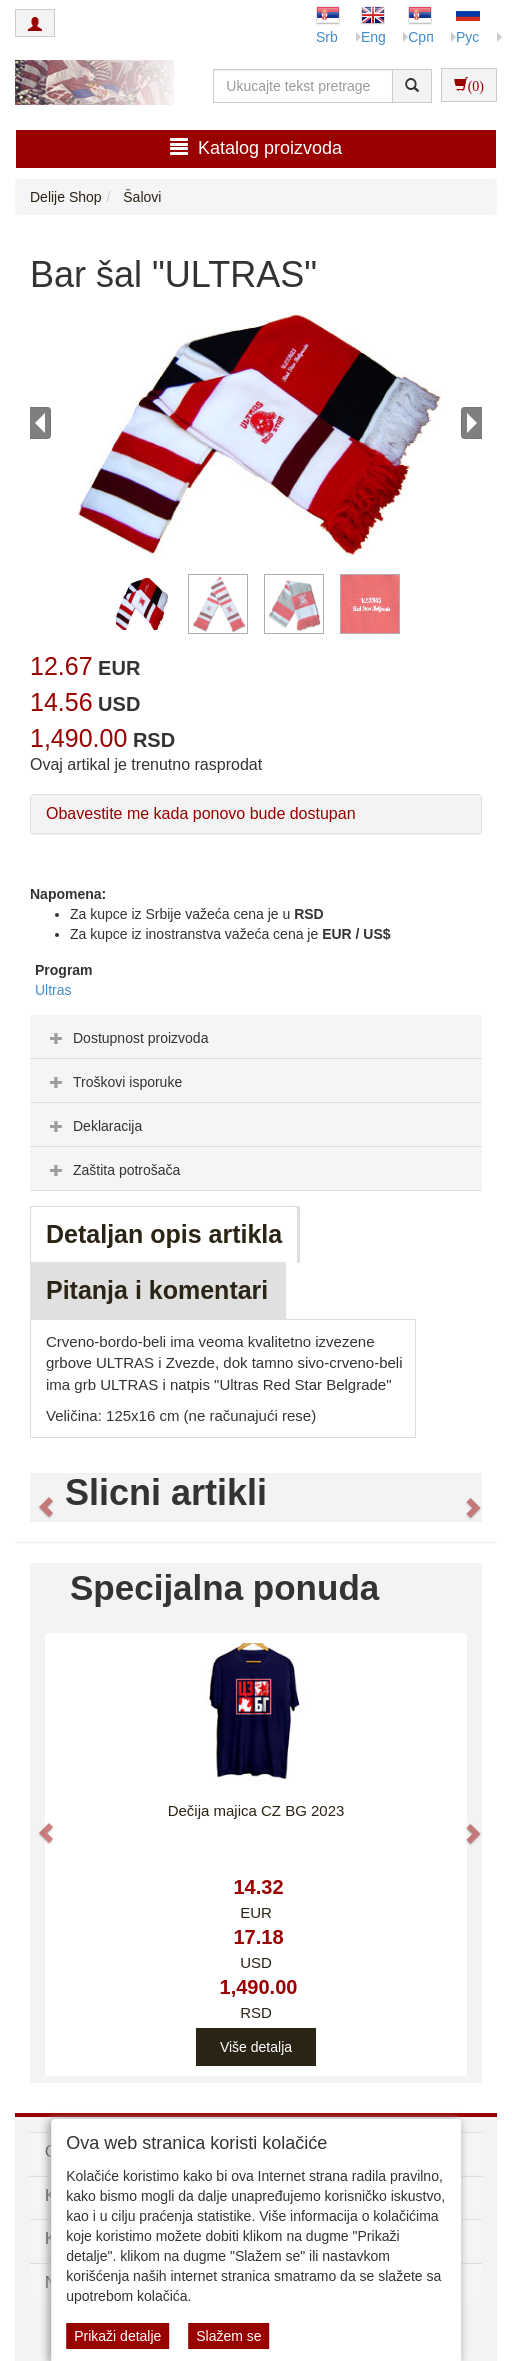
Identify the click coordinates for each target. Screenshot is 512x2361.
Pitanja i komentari (157, 1290)
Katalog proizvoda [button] (256, 147)
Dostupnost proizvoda (126, 1038)
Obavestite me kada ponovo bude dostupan (201, 813)
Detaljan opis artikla (164, 1234)
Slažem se (228, 2336)
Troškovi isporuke (113, 1082)
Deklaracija (93, 1126)
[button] (37, 1498)
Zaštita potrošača (112, 1170)
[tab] (256, 1037)
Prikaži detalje (117, 2336)
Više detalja (256, 2047)
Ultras (53, 990)
